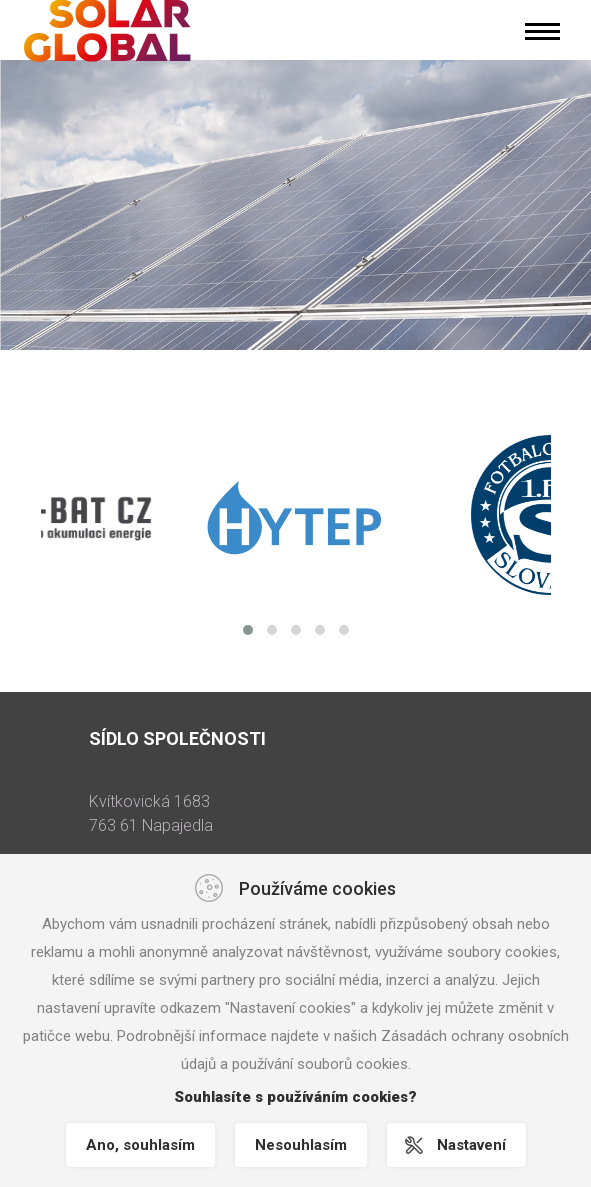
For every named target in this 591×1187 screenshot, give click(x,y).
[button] (248, 630)
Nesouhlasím (301, 1145)
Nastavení (471, 1145)
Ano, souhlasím (140, 1145)
